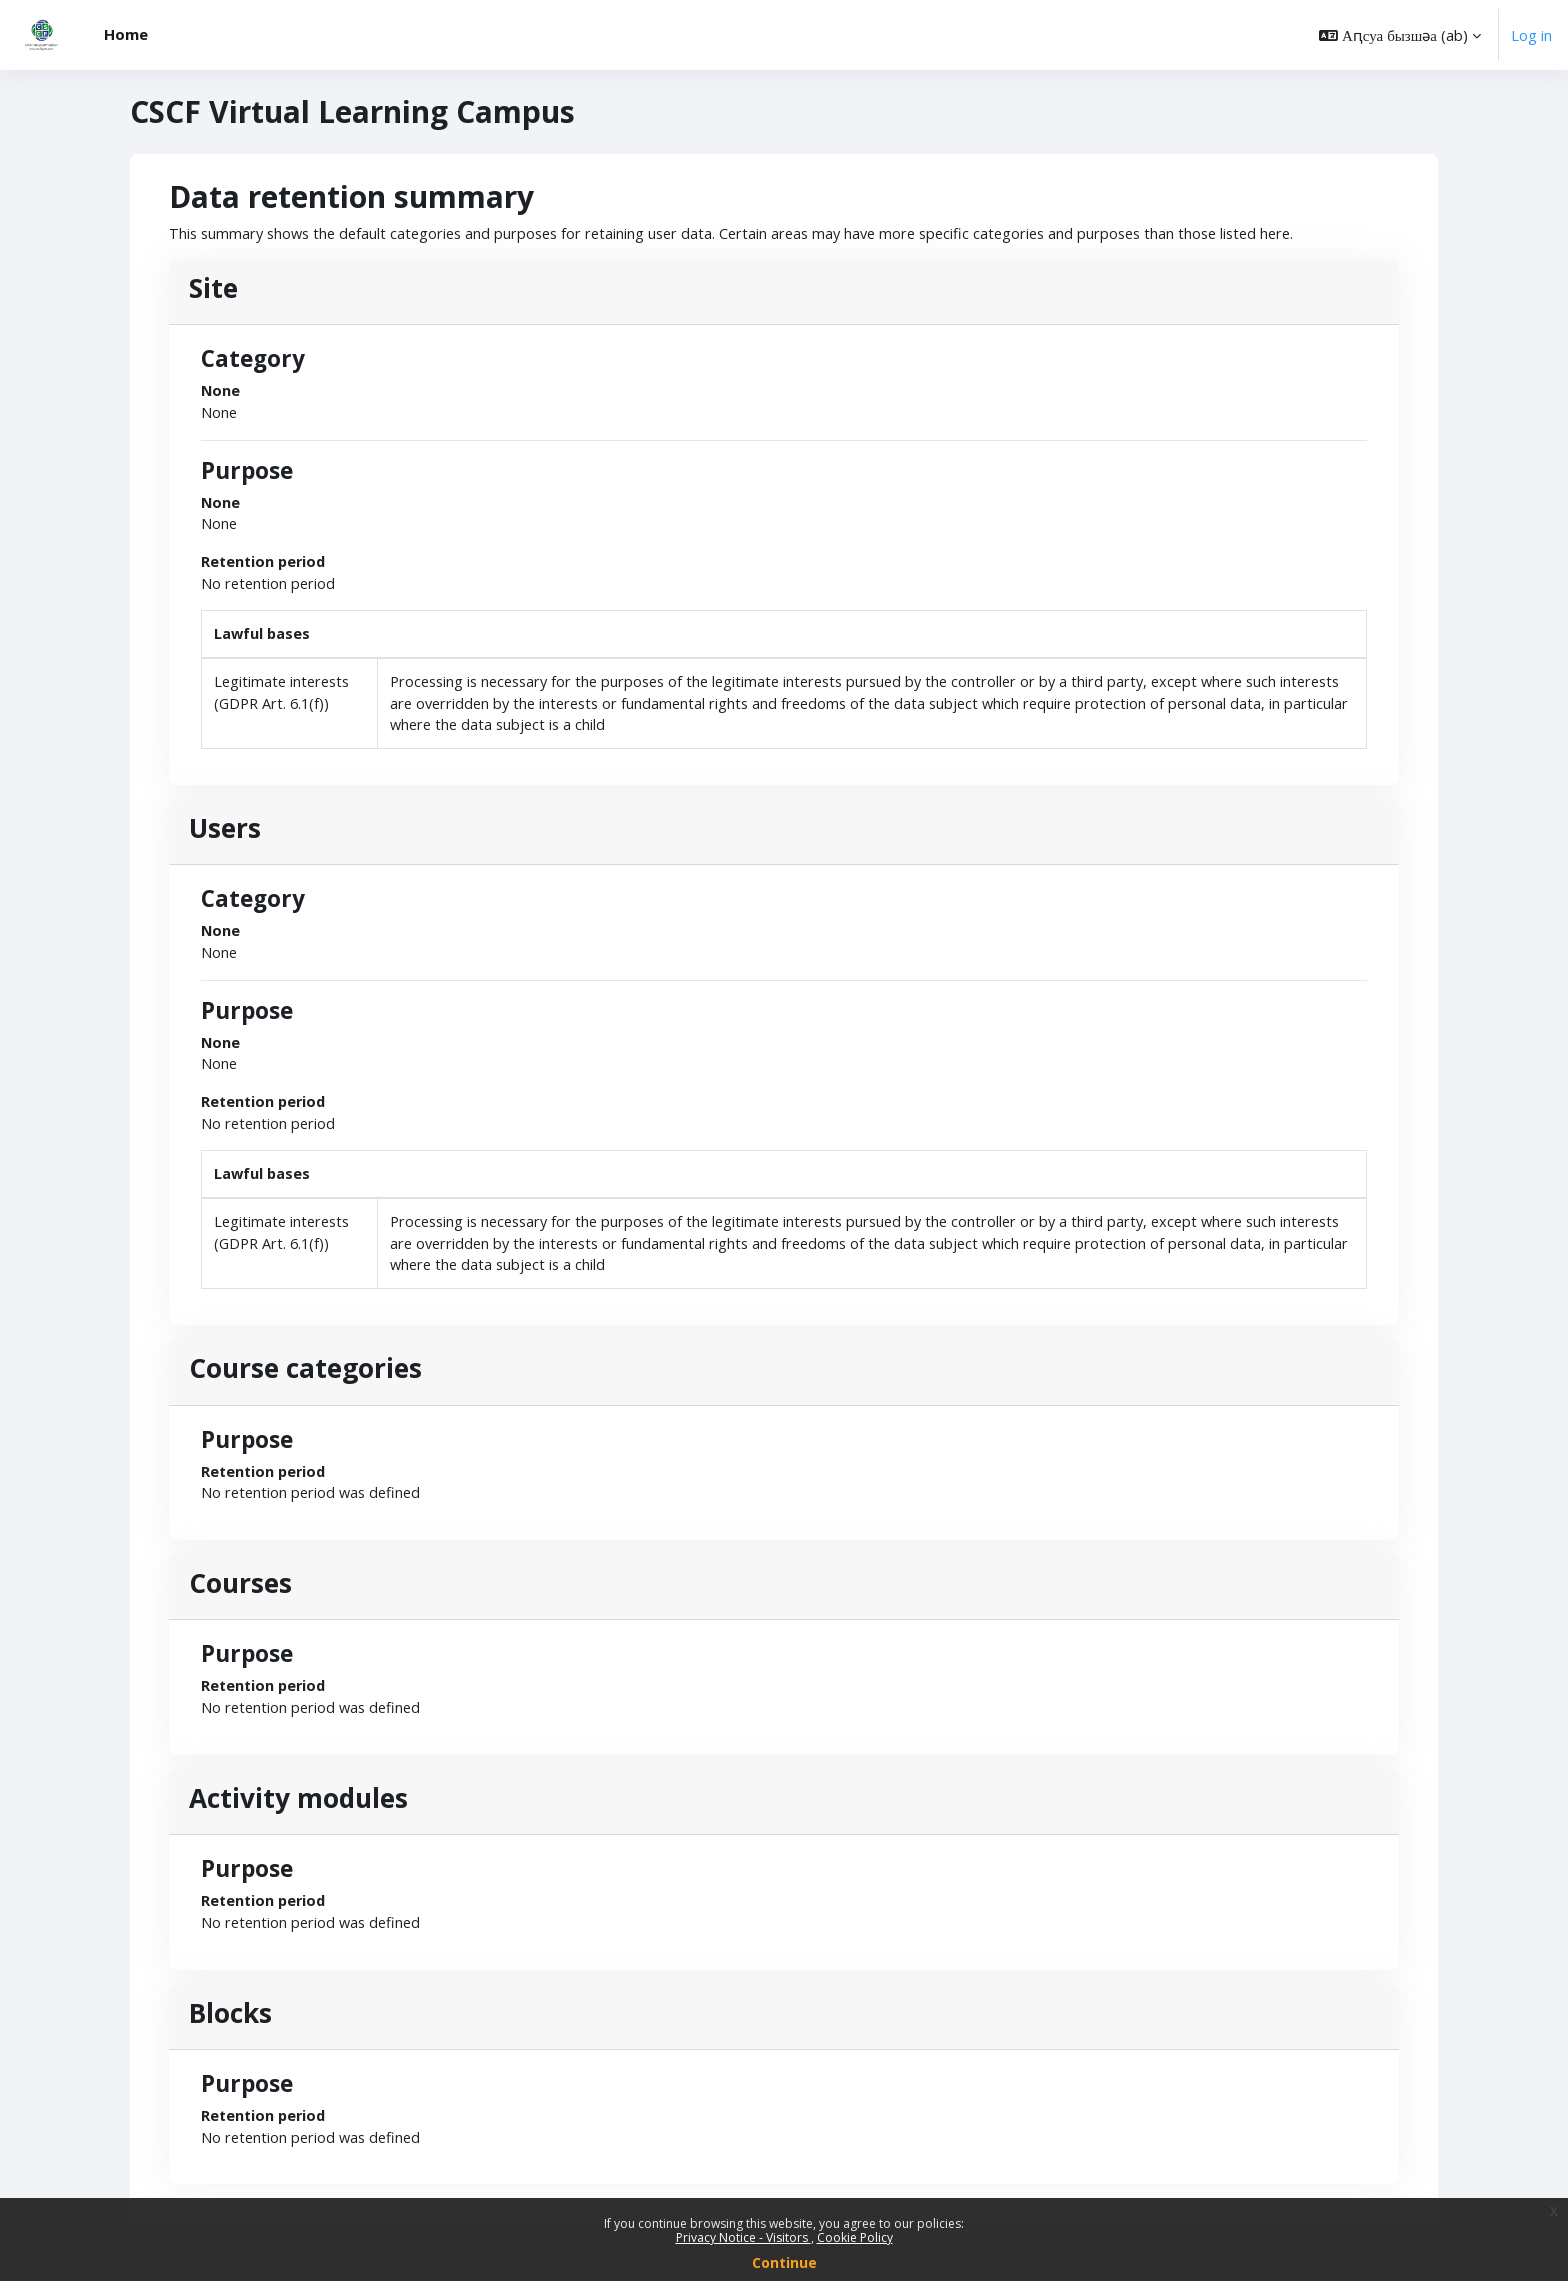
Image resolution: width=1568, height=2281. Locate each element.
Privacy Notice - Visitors (743, 2237)
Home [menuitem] (126, 34)
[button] (1400, 35)
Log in (1531, 35)
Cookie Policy (855, 2237)
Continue (784, 2262)
